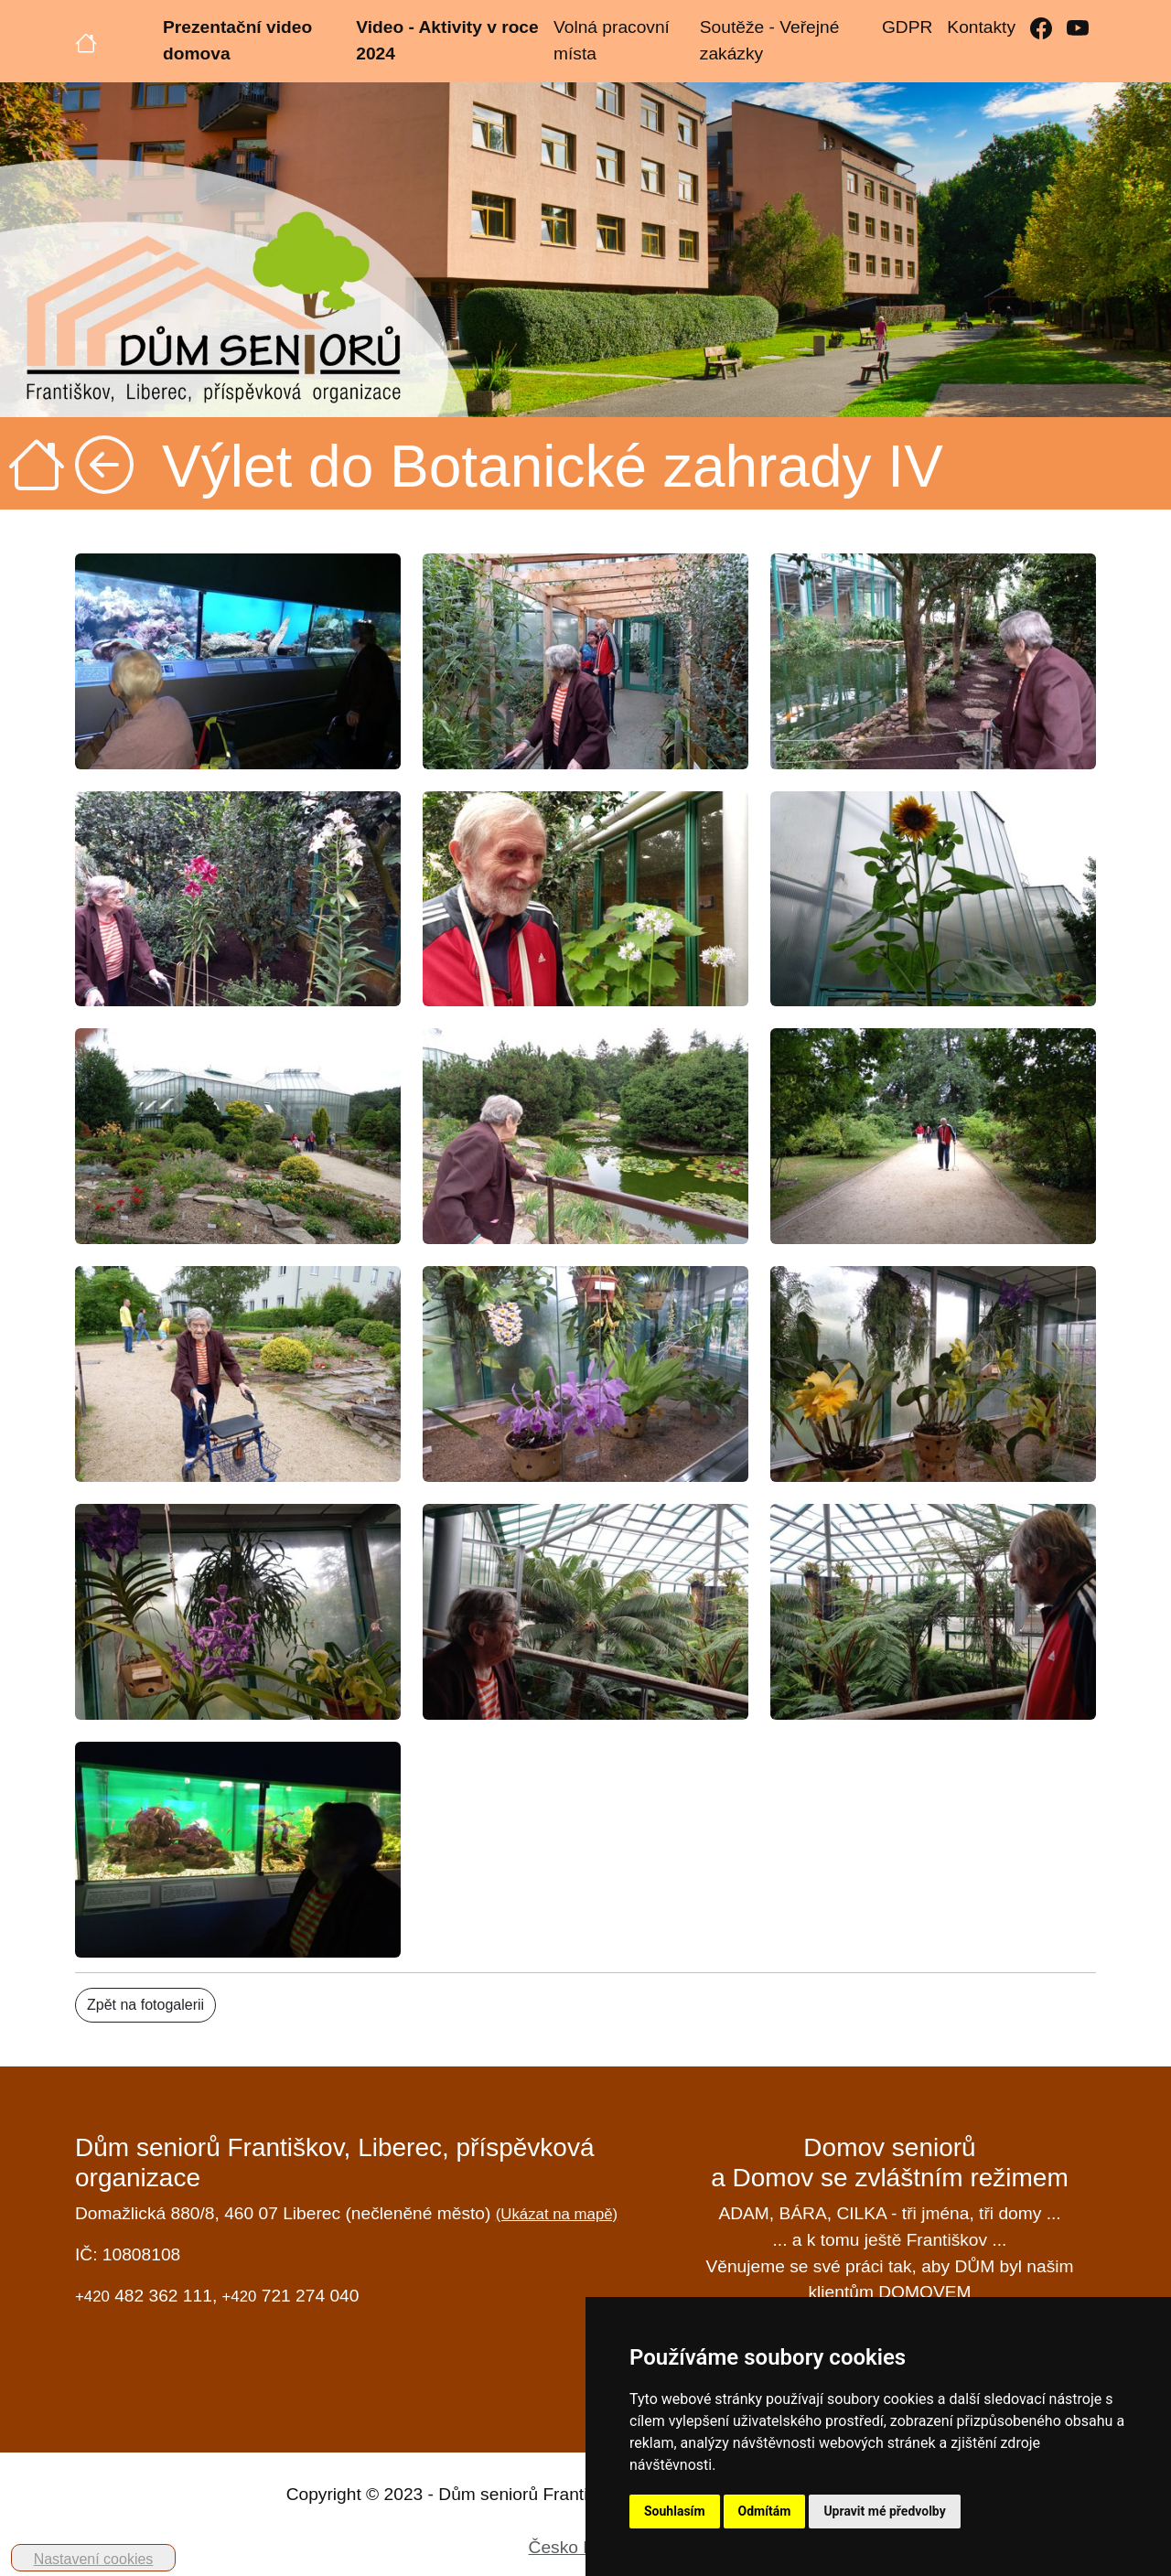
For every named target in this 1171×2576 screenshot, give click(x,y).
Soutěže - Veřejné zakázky (770, 40)
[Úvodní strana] (86, 41)
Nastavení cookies (94, 2559)
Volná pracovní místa (611, 40)
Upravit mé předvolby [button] (884, 2511)
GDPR (907, 27)
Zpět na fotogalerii (145, 2004)
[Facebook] (1041, 27)
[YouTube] (1077, 27)
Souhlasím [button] (674, 2511)
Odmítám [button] (764, 2511)
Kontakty (981, 27)
